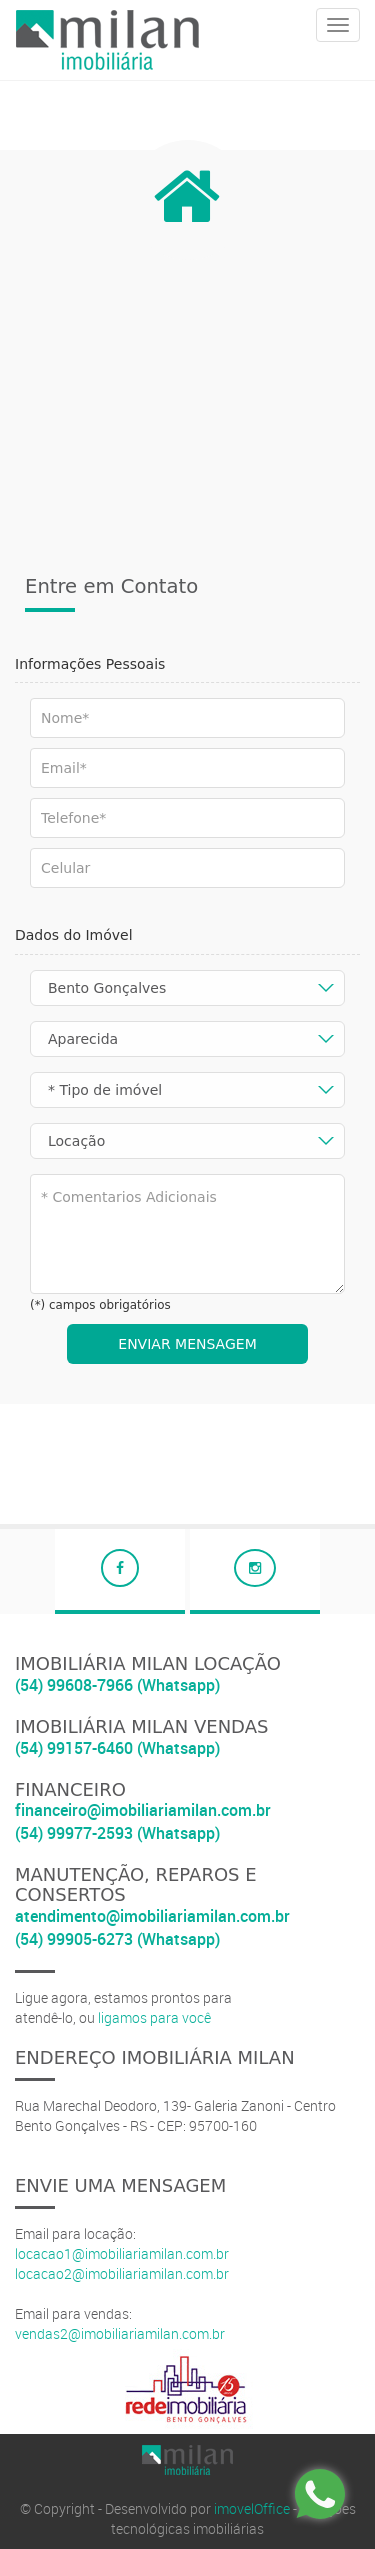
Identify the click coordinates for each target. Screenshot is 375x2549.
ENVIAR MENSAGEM (187, 1344)
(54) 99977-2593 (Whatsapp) (117, 1833)
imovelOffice (252, 2508)
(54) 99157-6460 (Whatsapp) (117, 1748)
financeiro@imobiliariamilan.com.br (143, 1810)
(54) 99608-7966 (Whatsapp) (117, 1685)
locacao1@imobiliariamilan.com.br (122, 2253)
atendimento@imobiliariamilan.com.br (152, 1916)
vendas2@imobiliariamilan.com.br (120, 2333)
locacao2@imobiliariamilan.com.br (122, 2273)
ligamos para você (154, 2017)
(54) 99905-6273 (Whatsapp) (117, 1939)
